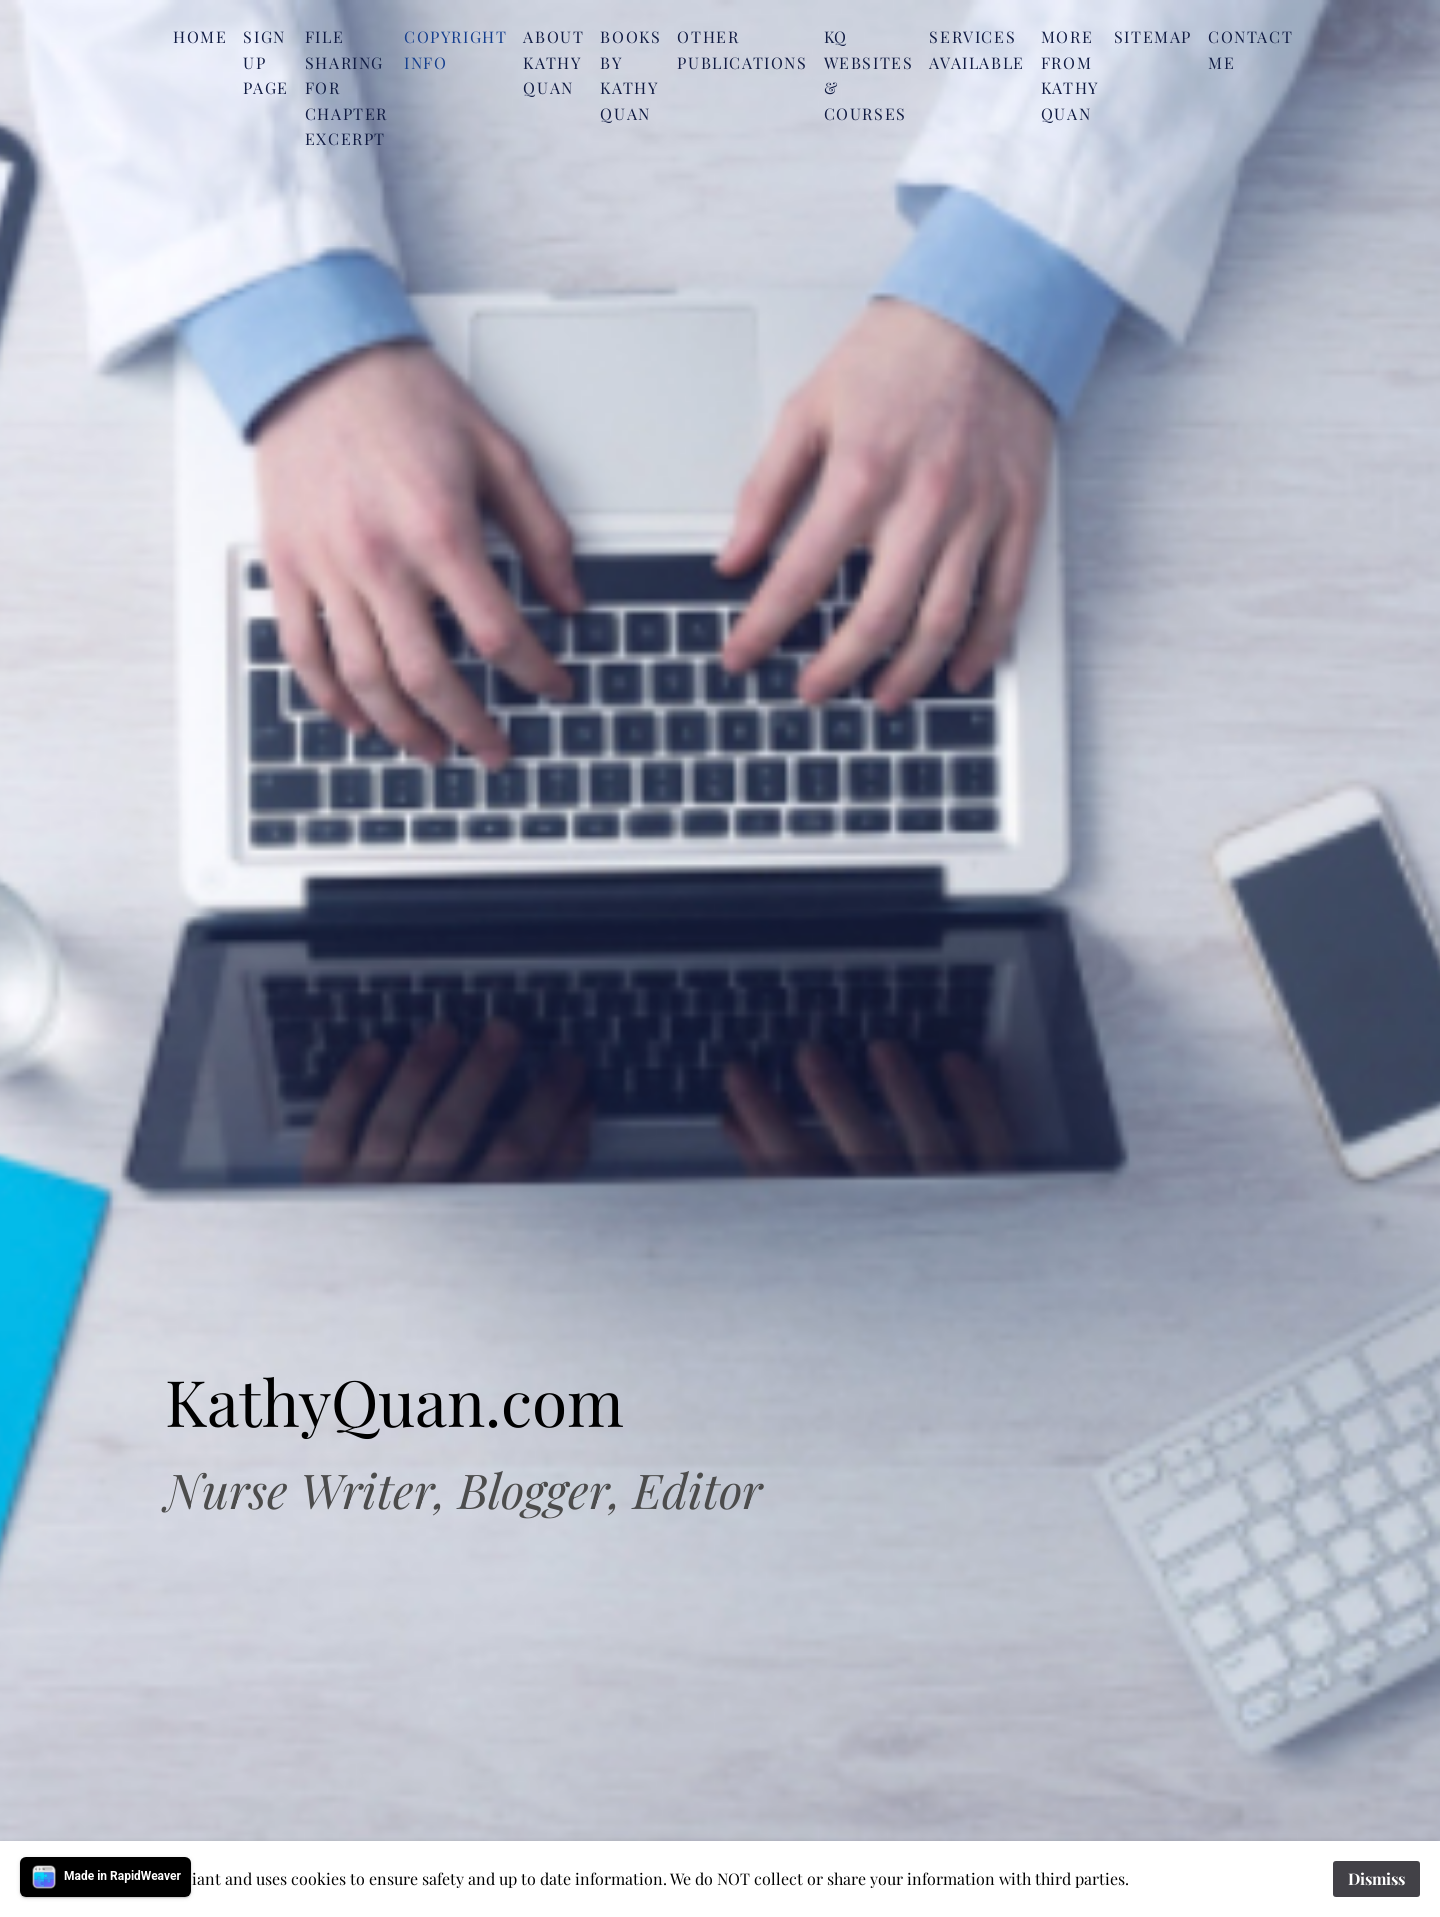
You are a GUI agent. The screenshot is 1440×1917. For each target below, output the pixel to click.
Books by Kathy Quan (630, 75)
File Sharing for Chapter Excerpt (346, 87)
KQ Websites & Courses (869, 75)
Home (200, 36)
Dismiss (1376, 1878)
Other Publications (742, 49)
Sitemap (1153, 36)
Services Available (976, 49)
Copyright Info (455, 49)
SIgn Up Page (265, 62)
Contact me (1250, 49)
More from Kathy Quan (1069, 75)
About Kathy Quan (553, 62)
